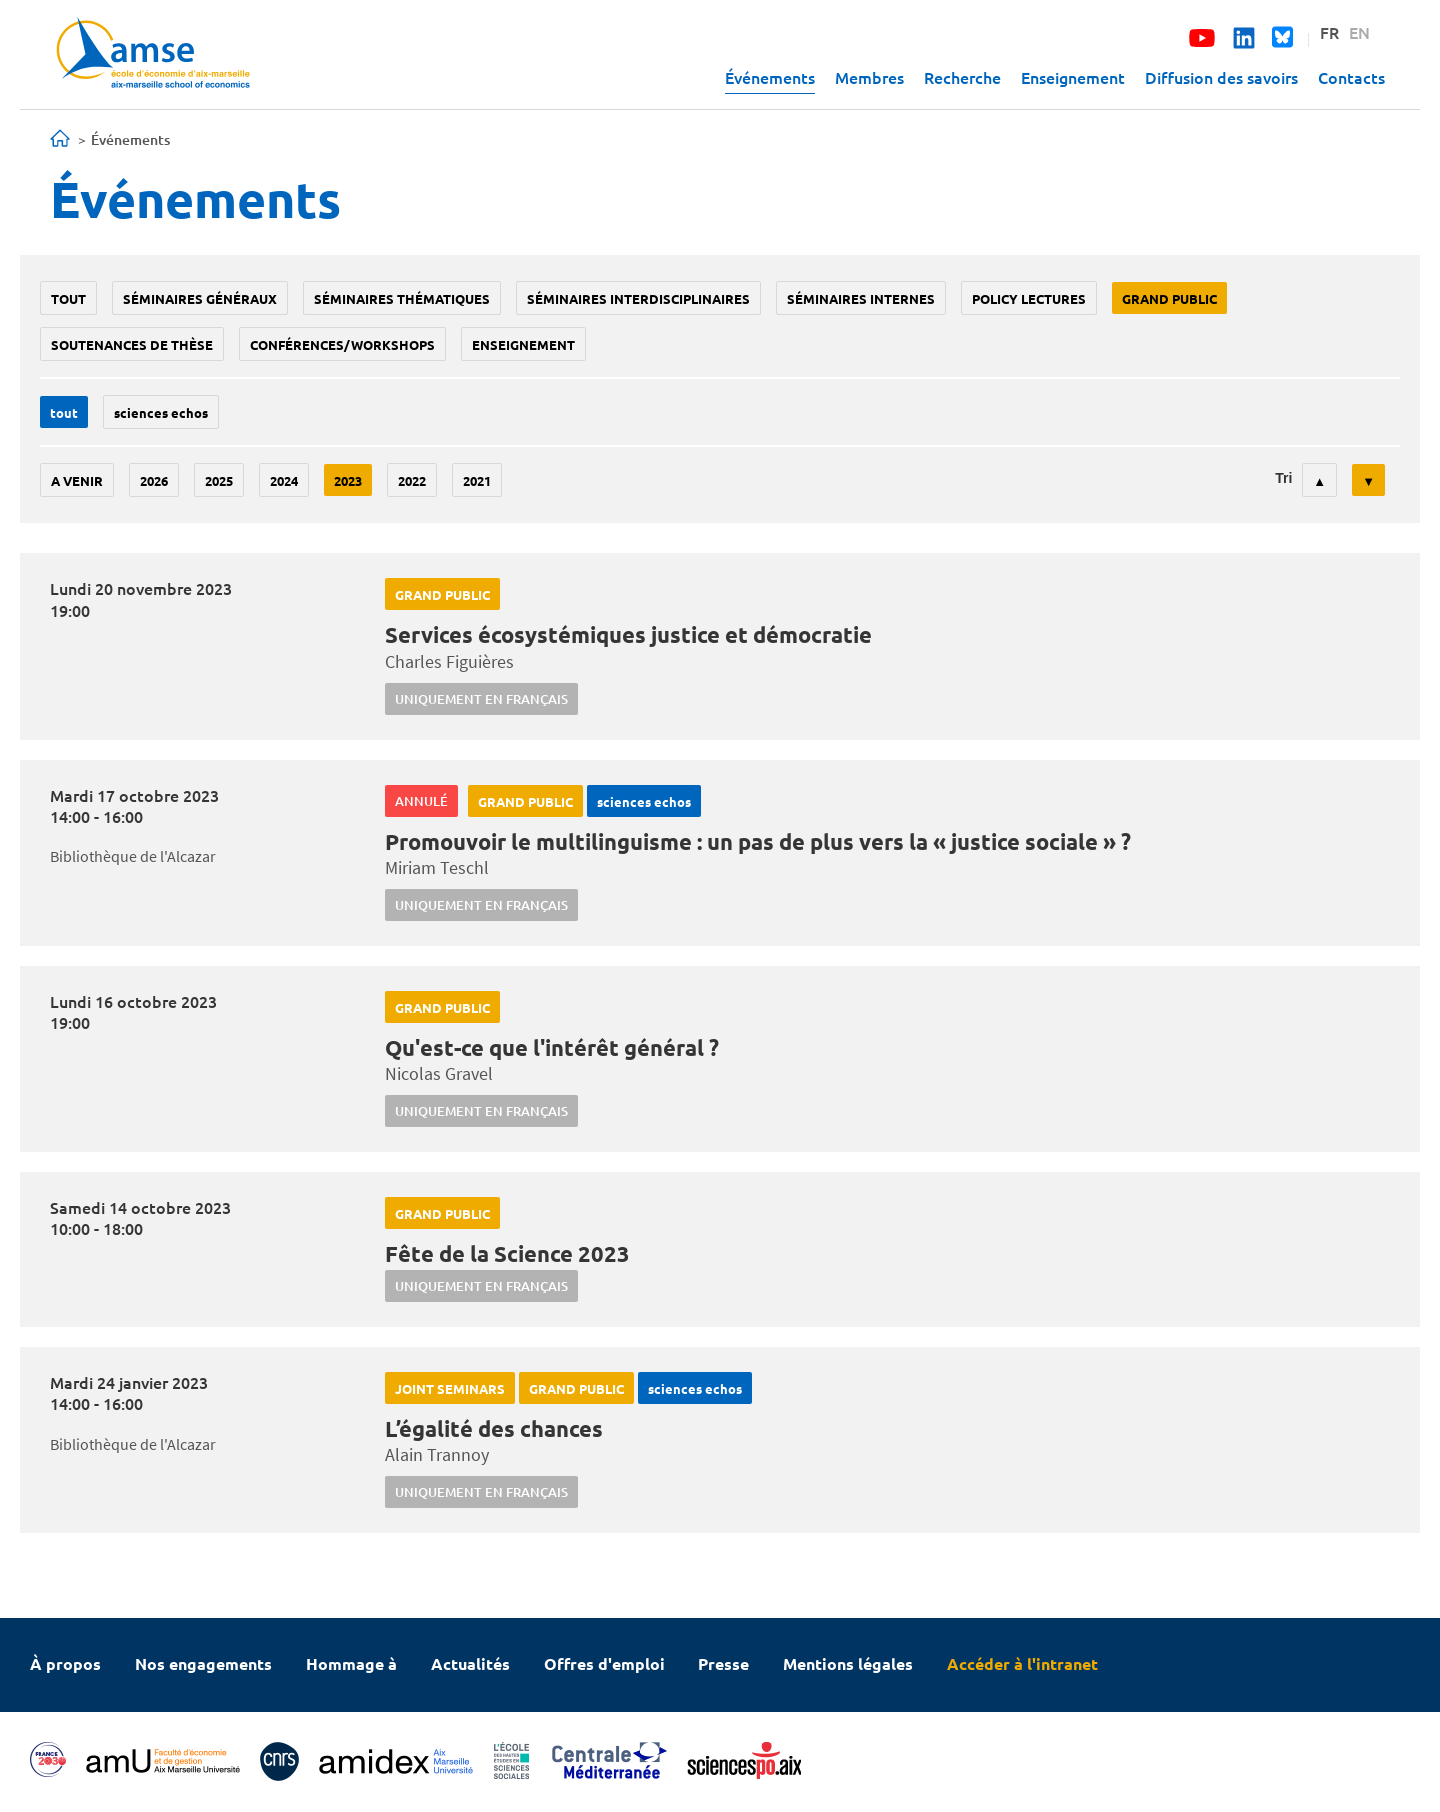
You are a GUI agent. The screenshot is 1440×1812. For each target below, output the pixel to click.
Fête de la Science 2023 (507, 1253)
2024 (284, 480)
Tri (1283, 478)
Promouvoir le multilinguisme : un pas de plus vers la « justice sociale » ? (758, 841)
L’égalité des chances (494, 1428)
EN (1359, 32)
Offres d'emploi (604, 1663)
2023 (348, 480)
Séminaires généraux (200, 298)
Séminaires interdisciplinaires (638, 298)
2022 (412, 480)
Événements (770, 77)
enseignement (523, 344)
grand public (1169, 298)
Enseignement (1073, 77)
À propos (65, 1663)
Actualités (470, 1663)
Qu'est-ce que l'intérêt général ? (552, 1047)
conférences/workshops (342, 344)
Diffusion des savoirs (1221, 77)
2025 (219, 480)
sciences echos (161, 412)
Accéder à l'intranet (1022, 1663)
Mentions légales (848, 1663)
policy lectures (1029, 298)
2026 (154, 480)
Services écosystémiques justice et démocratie (628, 634)
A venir (77, 480)
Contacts (1351, 77)
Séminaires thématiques (402, 298)
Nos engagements (203, 1663)
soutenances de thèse (132, 344)
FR (1329, 32)
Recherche (962, 77)
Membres (869, 77)
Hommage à (351, 1663)
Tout (68, 298)
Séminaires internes (861, 298)
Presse (723, 1663)
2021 (477, 480)
